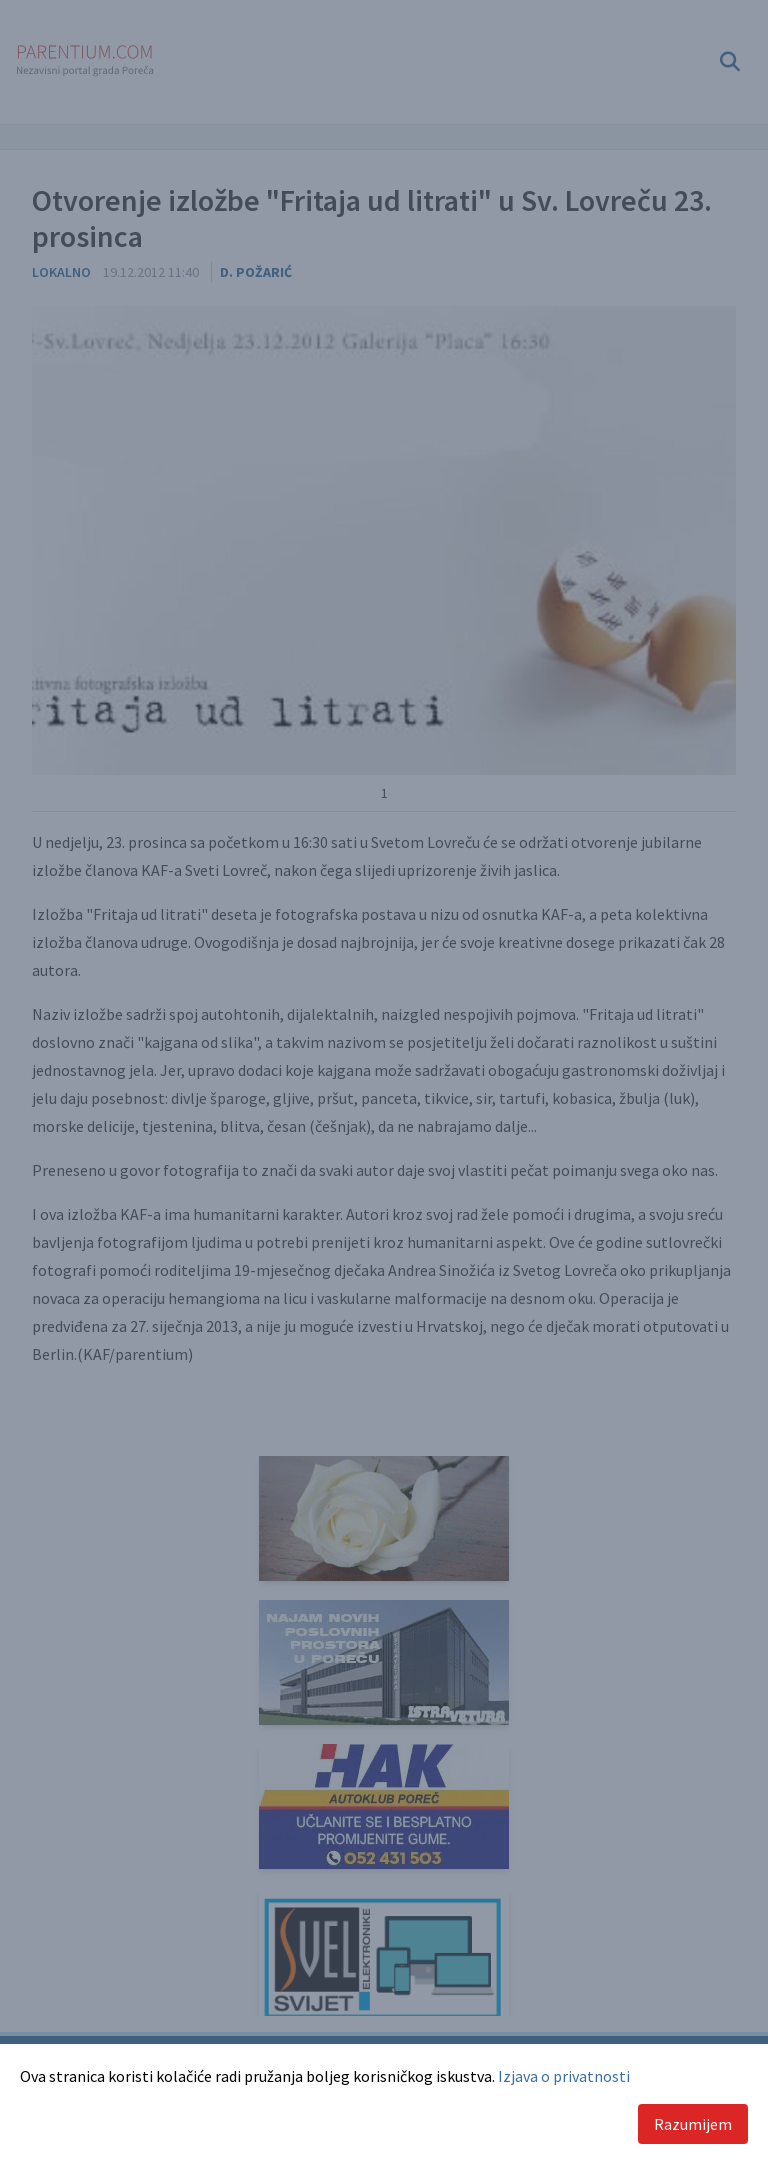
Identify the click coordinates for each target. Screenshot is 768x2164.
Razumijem (693, 2124)
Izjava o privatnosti (564, 2076)
